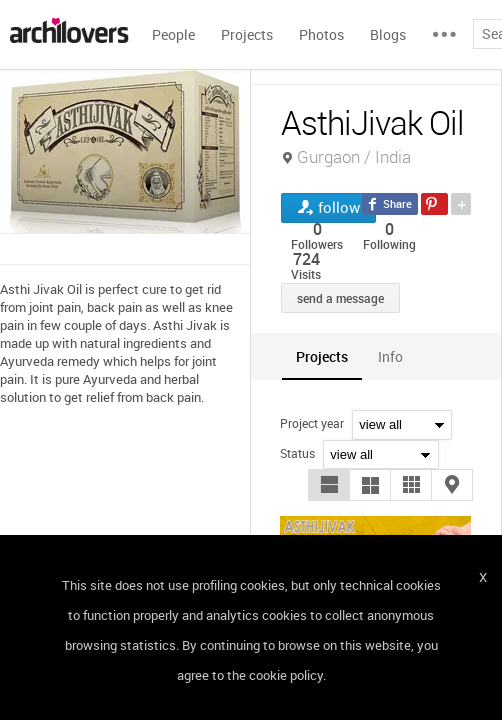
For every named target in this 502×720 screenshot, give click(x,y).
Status (297, 453)
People (173, 34)
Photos (321, 34)
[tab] (322, 356)
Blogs (388, 34)
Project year (312, 423)
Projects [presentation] (322, 356)
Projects (247, 34)
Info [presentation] (390, 356)
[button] (329, 485)
